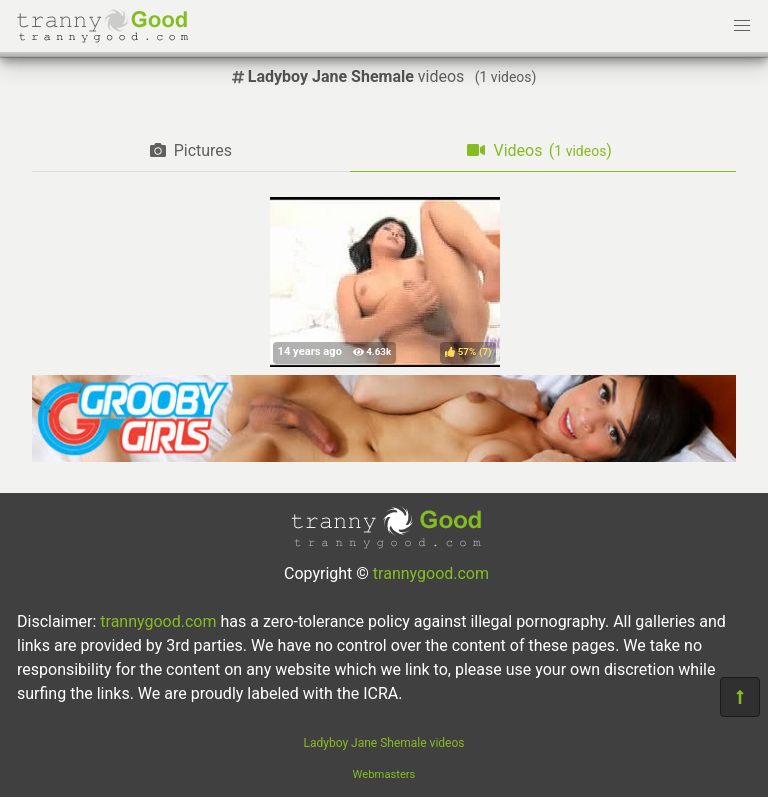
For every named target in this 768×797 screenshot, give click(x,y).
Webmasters (384, 774)
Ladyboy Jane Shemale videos (383, 743)
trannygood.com (431, 573)
